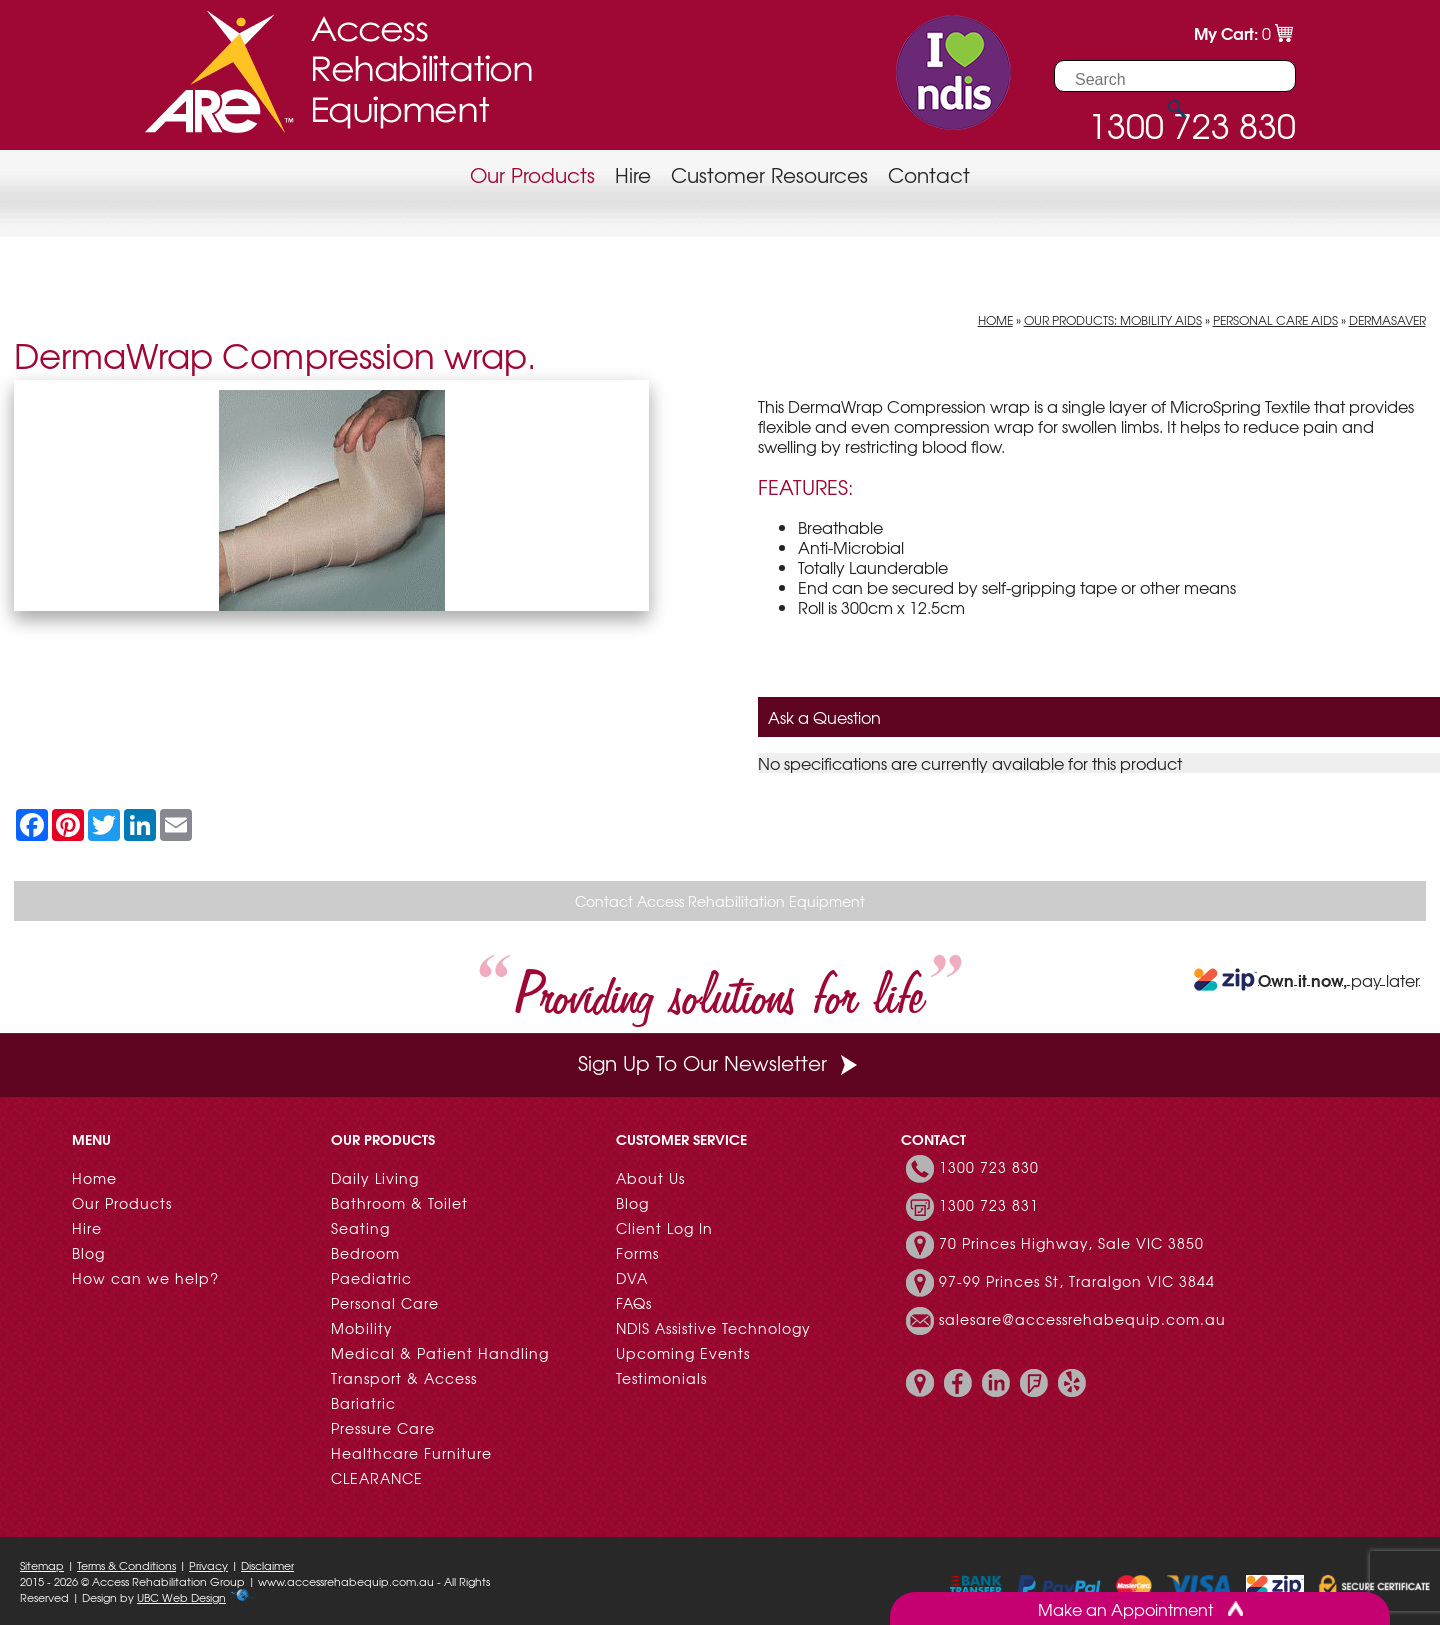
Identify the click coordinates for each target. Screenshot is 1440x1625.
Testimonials (661, 1378)
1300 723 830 (989, 1167)
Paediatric (371, 1278)
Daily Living (375, 1178)
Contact (929, 174)
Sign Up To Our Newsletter (720, 1062)
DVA (632, 1278)
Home (995, 320)
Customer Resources (769, 174)
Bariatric (363, 1403)
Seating (360, 1228)
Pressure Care (383, 1428)
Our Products (532, 174)
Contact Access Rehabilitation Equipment (720, 901)
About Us (650, 1178)
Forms (637, 1253)
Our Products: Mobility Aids (1113, 320)
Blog (88, 1253)
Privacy (208, 1565)
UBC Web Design (181, 1597)
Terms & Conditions (126, 1565)
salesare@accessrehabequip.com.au (1082, 1319)
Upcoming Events (683, 1353)
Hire (633, 174)
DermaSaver (1387, 320)
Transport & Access (404, 1378)
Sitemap (42, 1565)
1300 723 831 (989, 1205)
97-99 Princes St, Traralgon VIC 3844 (1077, 1281)
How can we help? (145, 1278)
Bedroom (365, 1253)
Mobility (362, 1328)
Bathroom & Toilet (399, 1203)
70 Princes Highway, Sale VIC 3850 (1071, 1243)
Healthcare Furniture (411, 1453)
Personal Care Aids (1275, 320)
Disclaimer (267, 1565)
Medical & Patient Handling (440, 1353)
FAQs (634, 1303)
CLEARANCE (377, 1478)
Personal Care (385, 1303)
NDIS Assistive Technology (713, 1328)
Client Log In (664, 1228)
